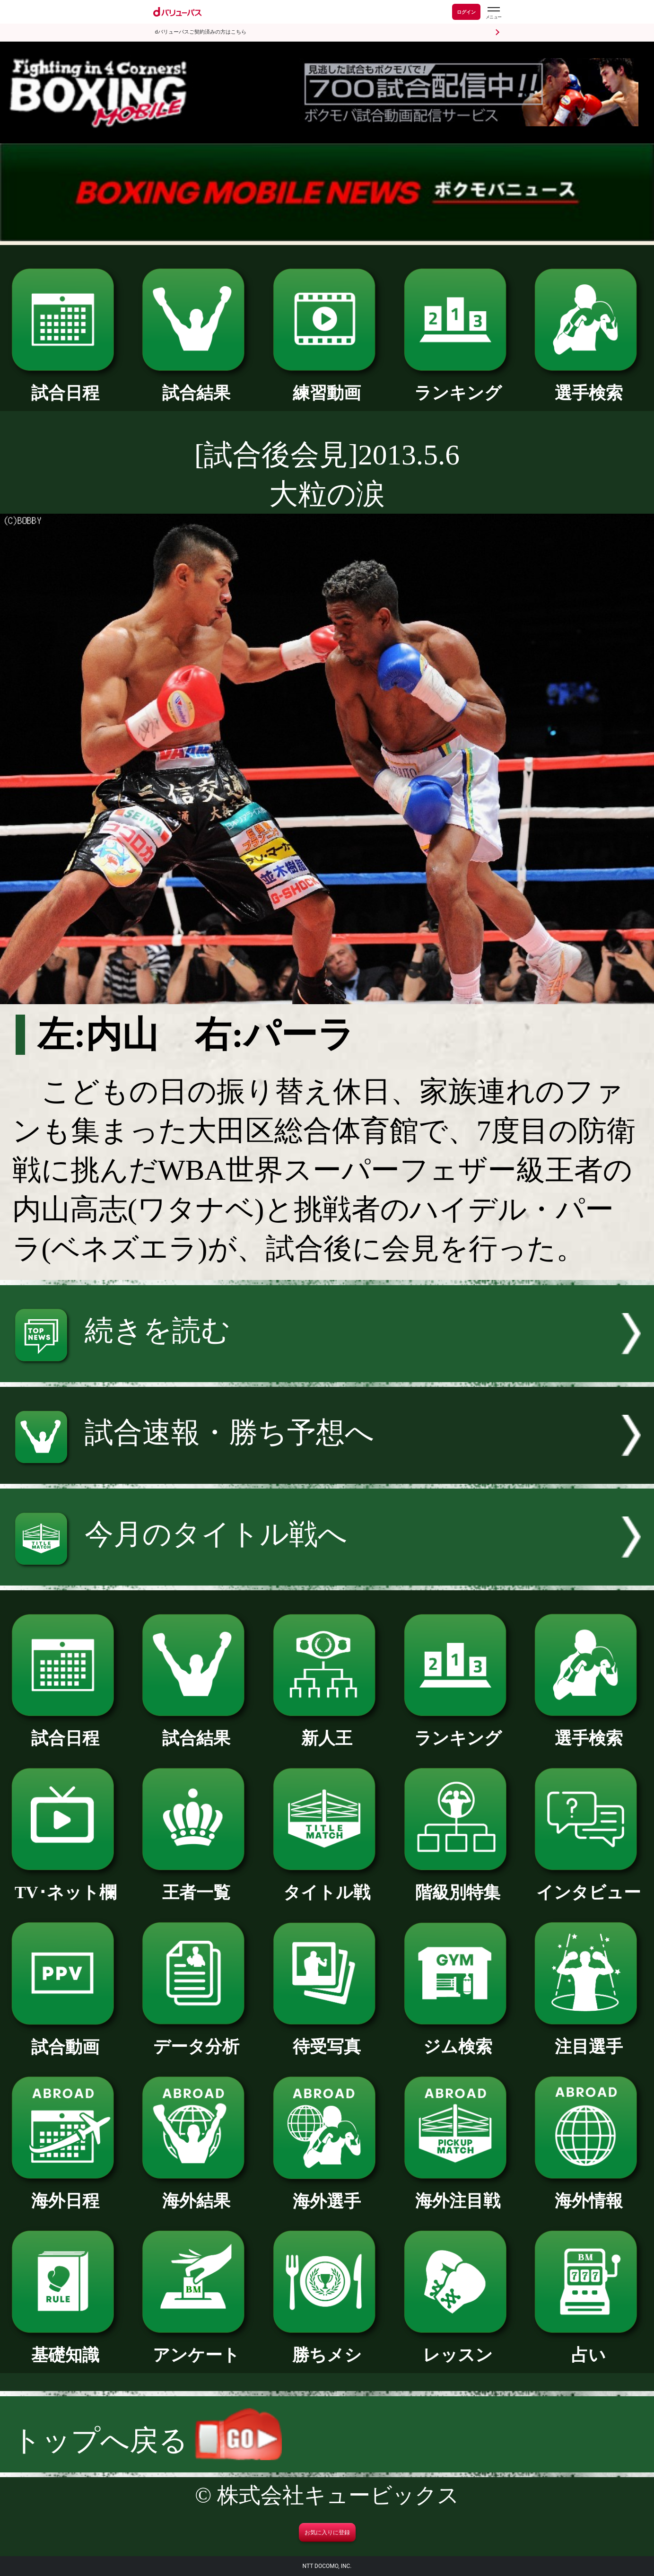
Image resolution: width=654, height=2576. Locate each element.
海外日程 (65, 2192)
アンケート (196, 2347)
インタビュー (588, 1884)
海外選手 (327, 2193)
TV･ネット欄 (65, 1884)
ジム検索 (458, 2038)
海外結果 (196, 2192)
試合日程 (65, 385)
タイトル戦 (327, 1884)
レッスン (458, 2347)
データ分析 (196, 2038)
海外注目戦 (458, 2192)
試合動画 (65, 2039)
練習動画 (327, 385)
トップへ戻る (147, 2440)
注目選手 (588, 2038)
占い (588, 2347)
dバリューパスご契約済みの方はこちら (200, 32)
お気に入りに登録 (327, 2532)
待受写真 (327, 2038)
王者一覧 (196, 1884)
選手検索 (588, 385)
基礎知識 (65, 2347)
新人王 (327, 1730)
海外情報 (588, 2192)
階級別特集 (458, 1884)
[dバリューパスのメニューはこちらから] (493, 13)
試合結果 (196, 385)
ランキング (458, 385)
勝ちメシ (327, 2347)
